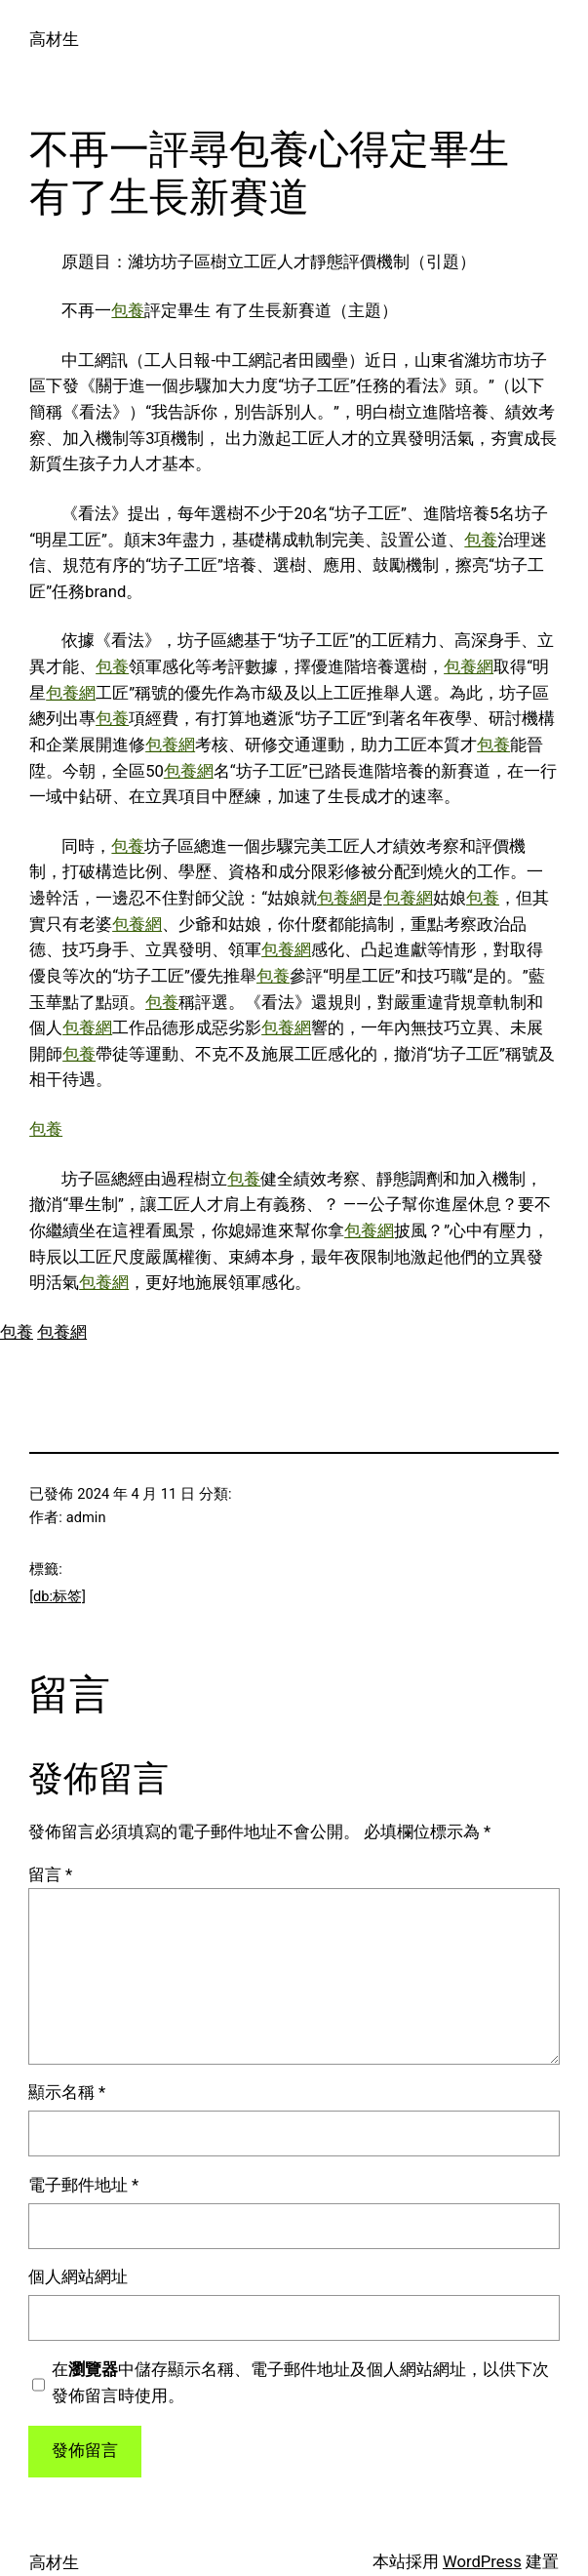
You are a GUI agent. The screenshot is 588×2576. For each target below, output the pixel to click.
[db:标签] (57, 1596)
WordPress (482, 2562)
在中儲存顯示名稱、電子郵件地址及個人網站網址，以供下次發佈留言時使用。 (300, 2382)
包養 (127, 311)
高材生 (54, 39)
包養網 (468, 667)
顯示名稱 (66, 2092)
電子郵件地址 (83, 2185)
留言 (50, 1875)
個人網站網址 (78, 2277)
